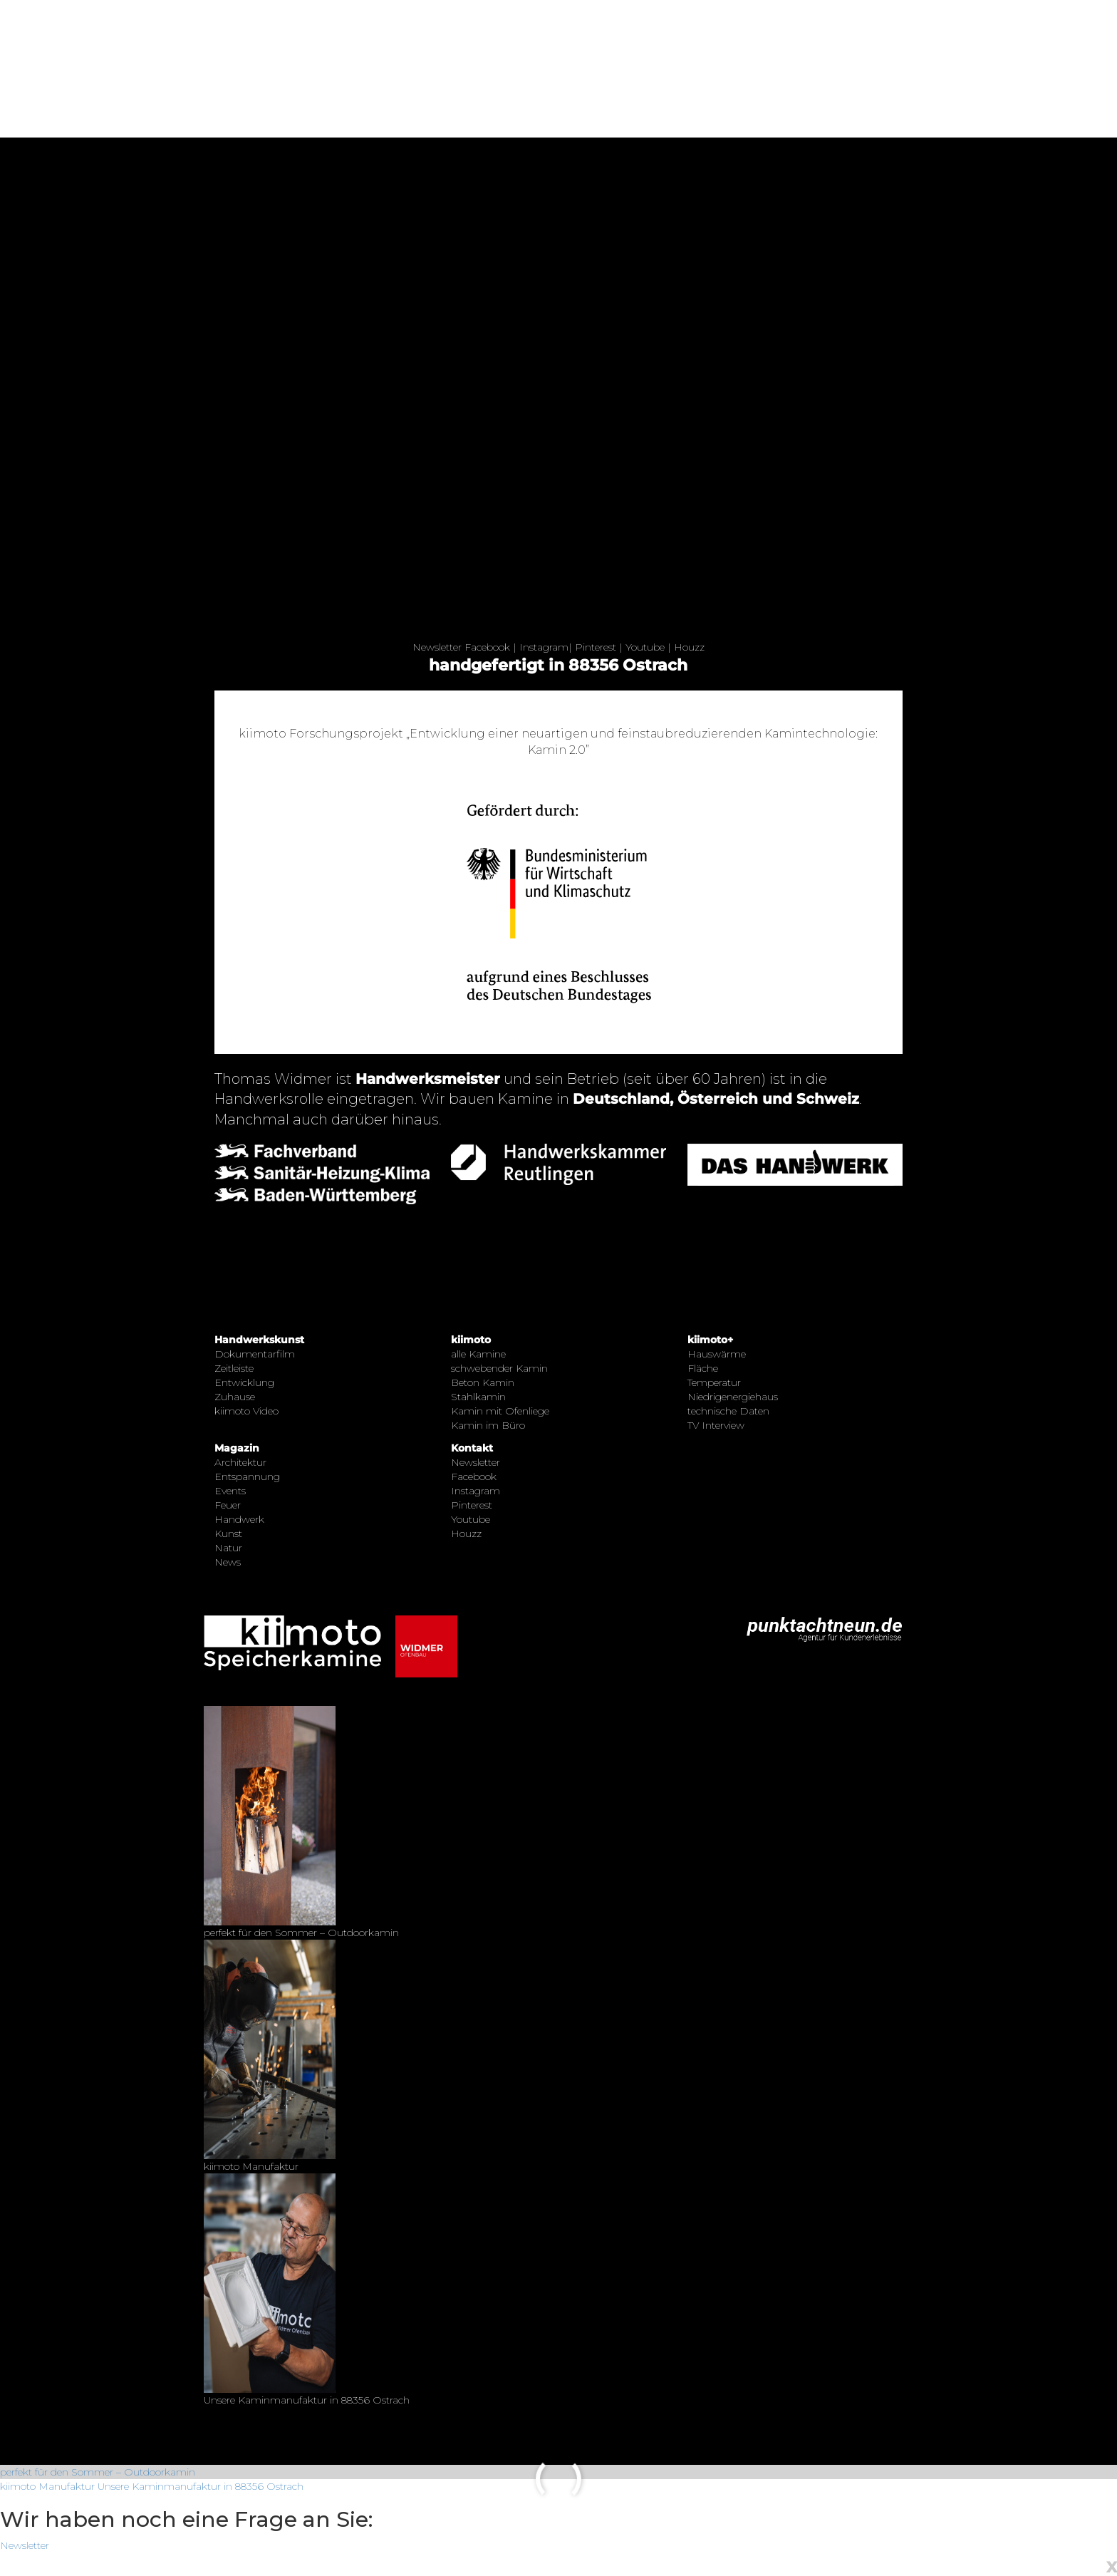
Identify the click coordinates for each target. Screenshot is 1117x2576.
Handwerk (239, 1519)
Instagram (543, 647)
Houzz (689, 647)
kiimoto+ (710, 1339)
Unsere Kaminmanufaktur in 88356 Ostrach (200, 2486)
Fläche (702, 1368)
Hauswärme (716, 1354)
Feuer (227, 1505)
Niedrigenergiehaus (732, 1396)
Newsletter (437, 647)
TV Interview (715, 1425)
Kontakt (472, 1448)
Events (230, 1490)
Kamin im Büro (488, 1425)
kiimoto (471, 1339)
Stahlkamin (478, 1396)
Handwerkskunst (259, 1339)
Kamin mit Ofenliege (500, 1411)
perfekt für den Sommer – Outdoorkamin (97, 2472)
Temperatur (714, 1382)
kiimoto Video (246, 1411)
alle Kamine (478, 1354)
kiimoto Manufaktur (47, 2486)
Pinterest (595, 647)
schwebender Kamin (499, 1368)
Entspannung (247, 1476)
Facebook (487, 647)
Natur (228, 1547)
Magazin (236, 1448)
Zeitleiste (234, 1368)
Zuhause (234, 1396)
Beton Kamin (482, 1382)
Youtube (645, 647)
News (227, 1562)
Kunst (228, 1533)
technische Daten (728, 1411)
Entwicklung (244, 1382)
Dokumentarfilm (254, 1354)
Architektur (240, 1462)
